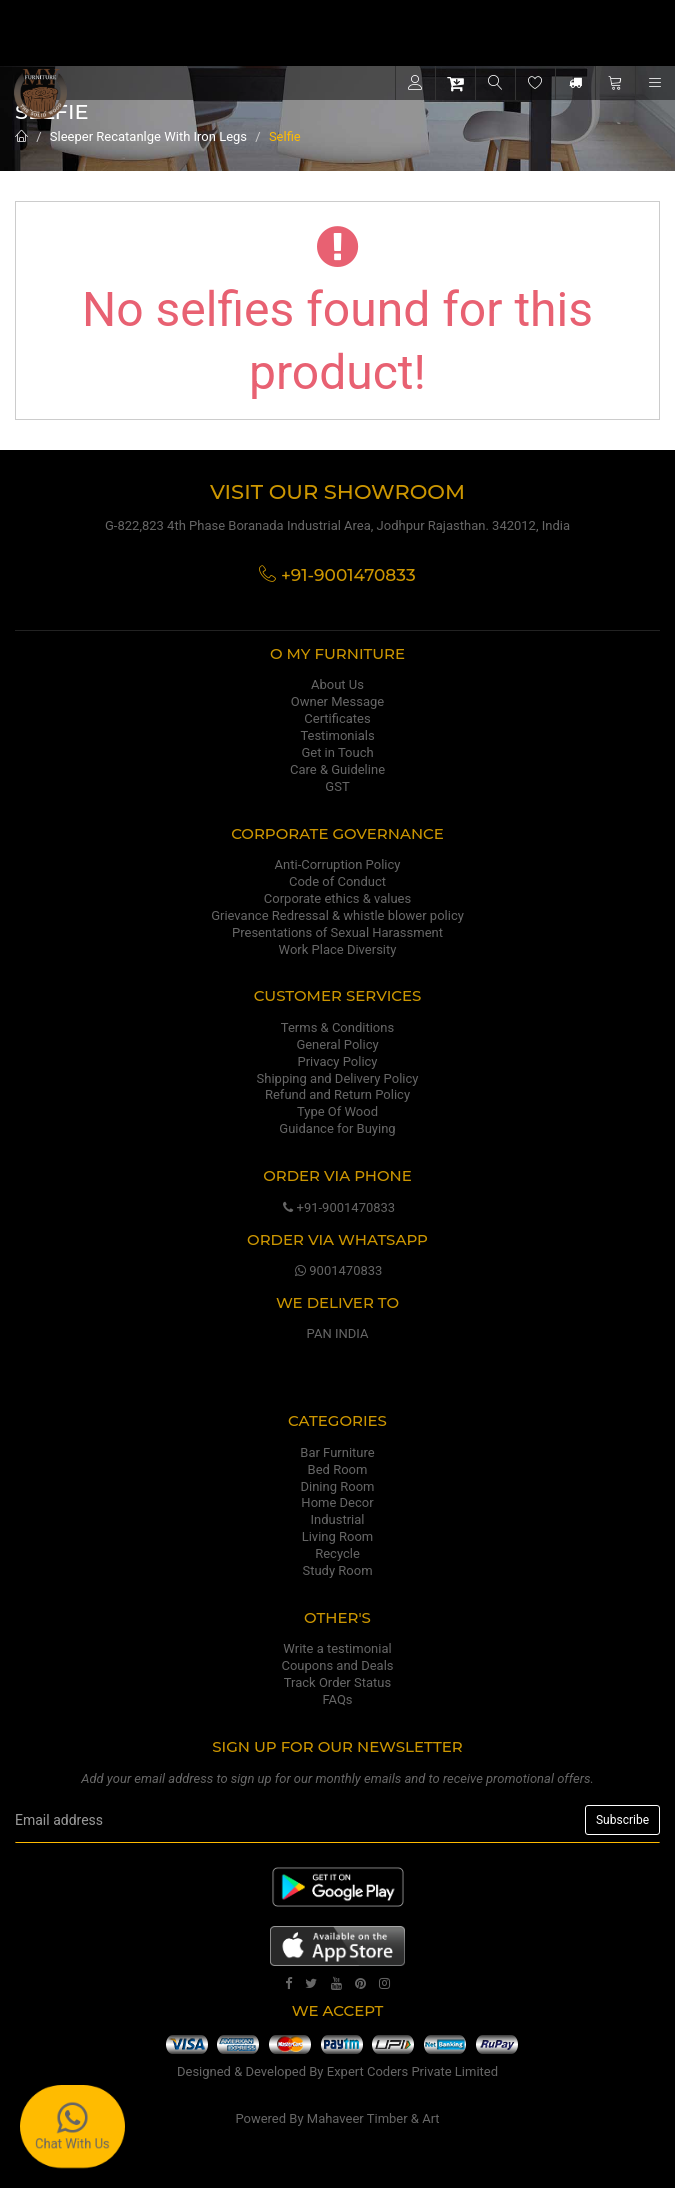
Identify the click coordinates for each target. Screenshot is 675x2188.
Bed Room (338, 1469)
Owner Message (337, 701)
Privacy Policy (337, 1061)
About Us (337, 684)
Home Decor (337, 1502)
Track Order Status (337, 1682)
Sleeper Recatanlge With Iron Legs (148, 136)
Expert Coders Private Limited (412, 2071)
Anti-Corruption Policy (338, 864)
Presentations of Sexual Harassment (337, 932)
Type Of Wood (337, 1111)
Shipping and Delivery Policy (338, 1078)
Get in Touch (337, 752)
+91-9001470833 (337, 1207)
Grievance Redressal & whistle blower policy (337, 915)
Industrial (338, 1519)
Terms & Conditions (337, 1027)
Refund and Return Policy (337, 1094)
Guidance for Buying (337, 1128)
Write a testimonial (337, 1648)
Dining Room (338, 1486)
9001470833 (338, 1270)
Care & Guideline (337, 769)
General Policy (337, 1044)
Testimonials (337, 735)
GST (337, 786)
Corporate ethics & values (337, 898)
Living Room (338, 1536)
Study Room (337, 1570)
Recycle (337, 1553)
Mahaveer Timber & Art (373, 2118)
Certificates (337, 718)
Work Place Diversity (338, 949)
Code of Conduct (337, 881)
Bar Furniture (337, 1452)
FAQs (337, 1699)
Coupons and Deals (337, 1665)
